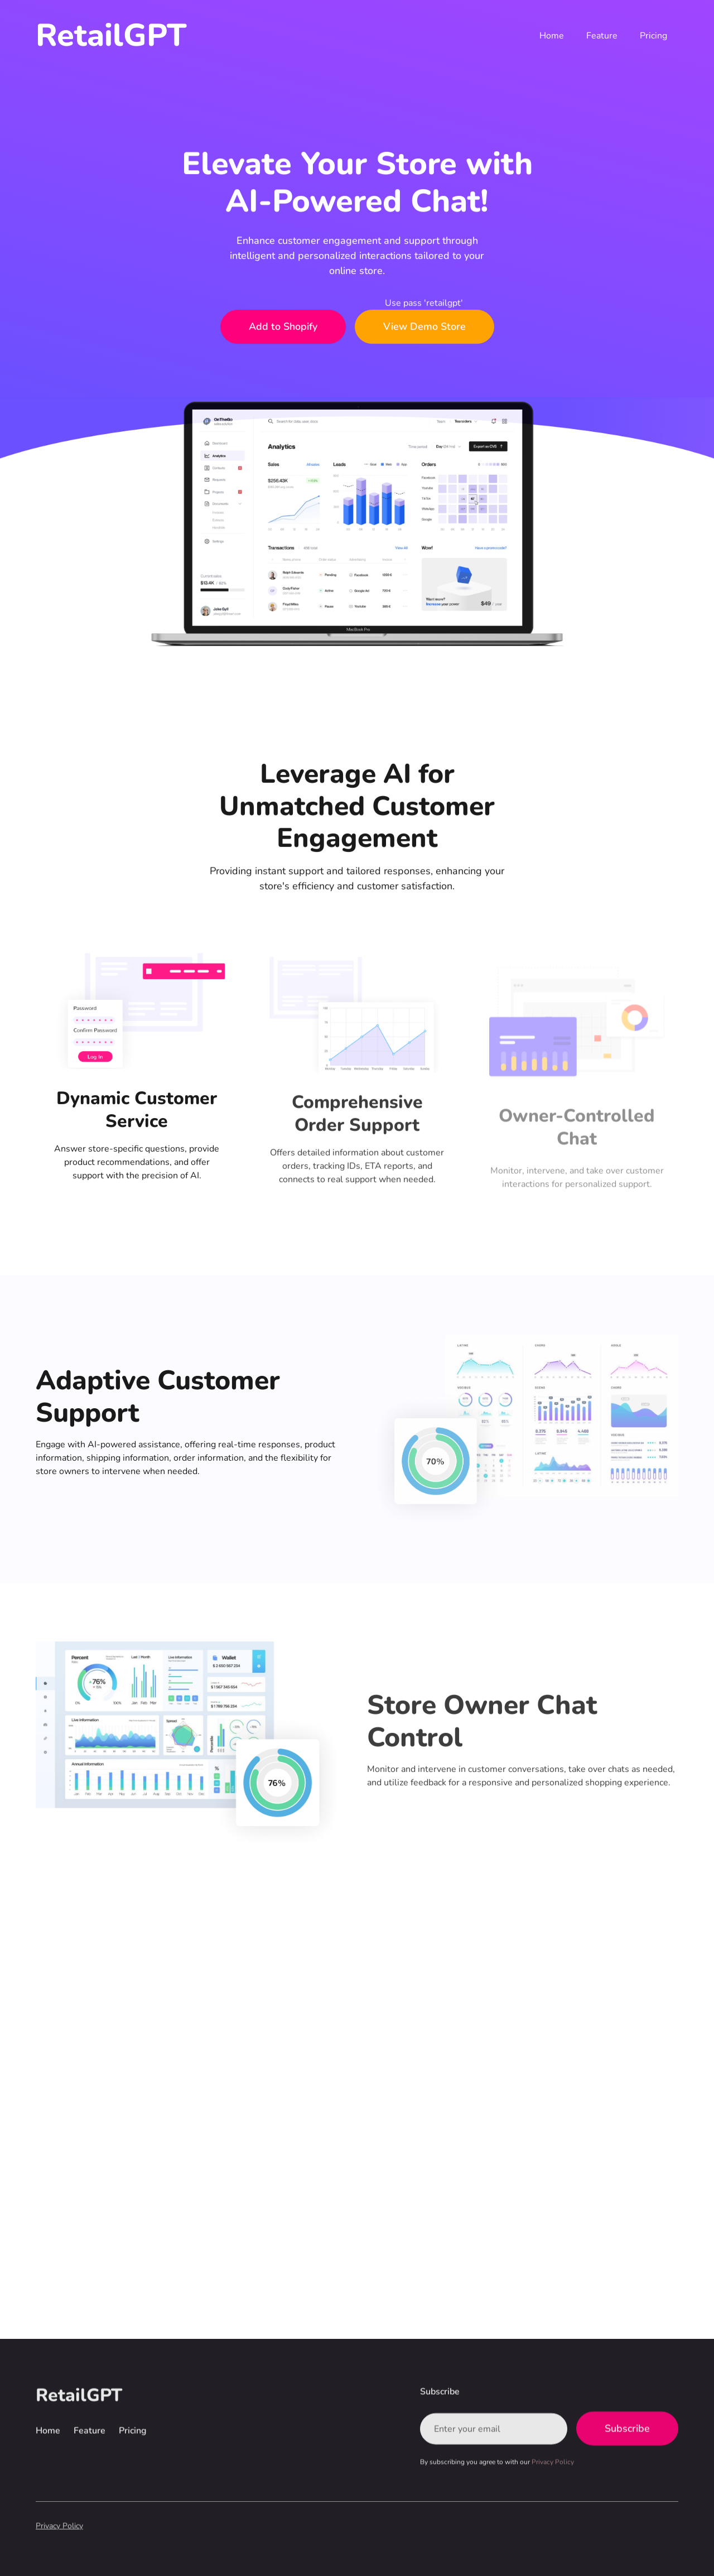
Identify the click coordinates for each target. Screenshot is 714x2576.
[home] (111, 35)
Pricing (653, 36)
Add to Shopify (283, 327)
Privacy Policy (59, 2526)
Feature (601, 36)
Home (551, 36)
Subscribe (627, 2429)
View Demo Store (424, 327)
